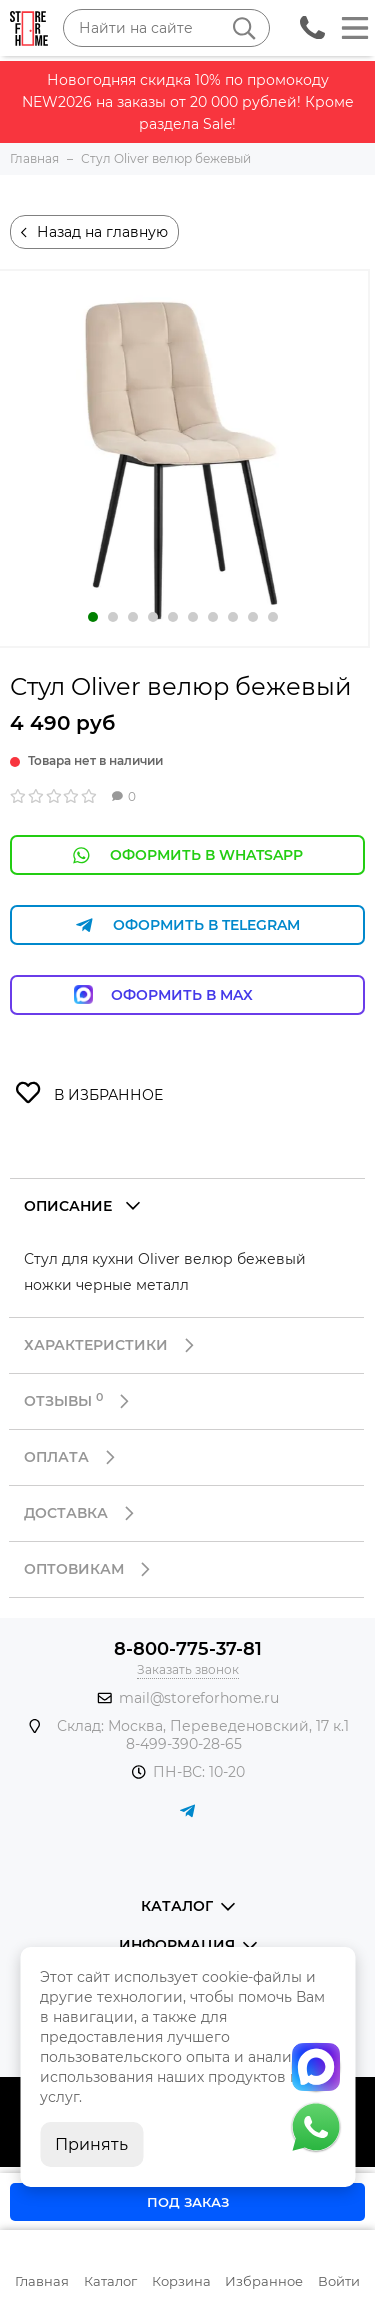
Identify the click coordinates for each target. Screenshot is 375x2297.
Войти (339, 2281)
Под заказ (188, 2202)
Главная (42, 2281)
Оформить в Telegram (188, 925)
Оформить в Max (187, 994)
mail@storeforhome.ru (199, 1698)
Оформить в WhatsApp (188, 855)
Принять (91, 2144)
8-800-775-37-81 (188, 1649)
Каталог (110, 2281)
